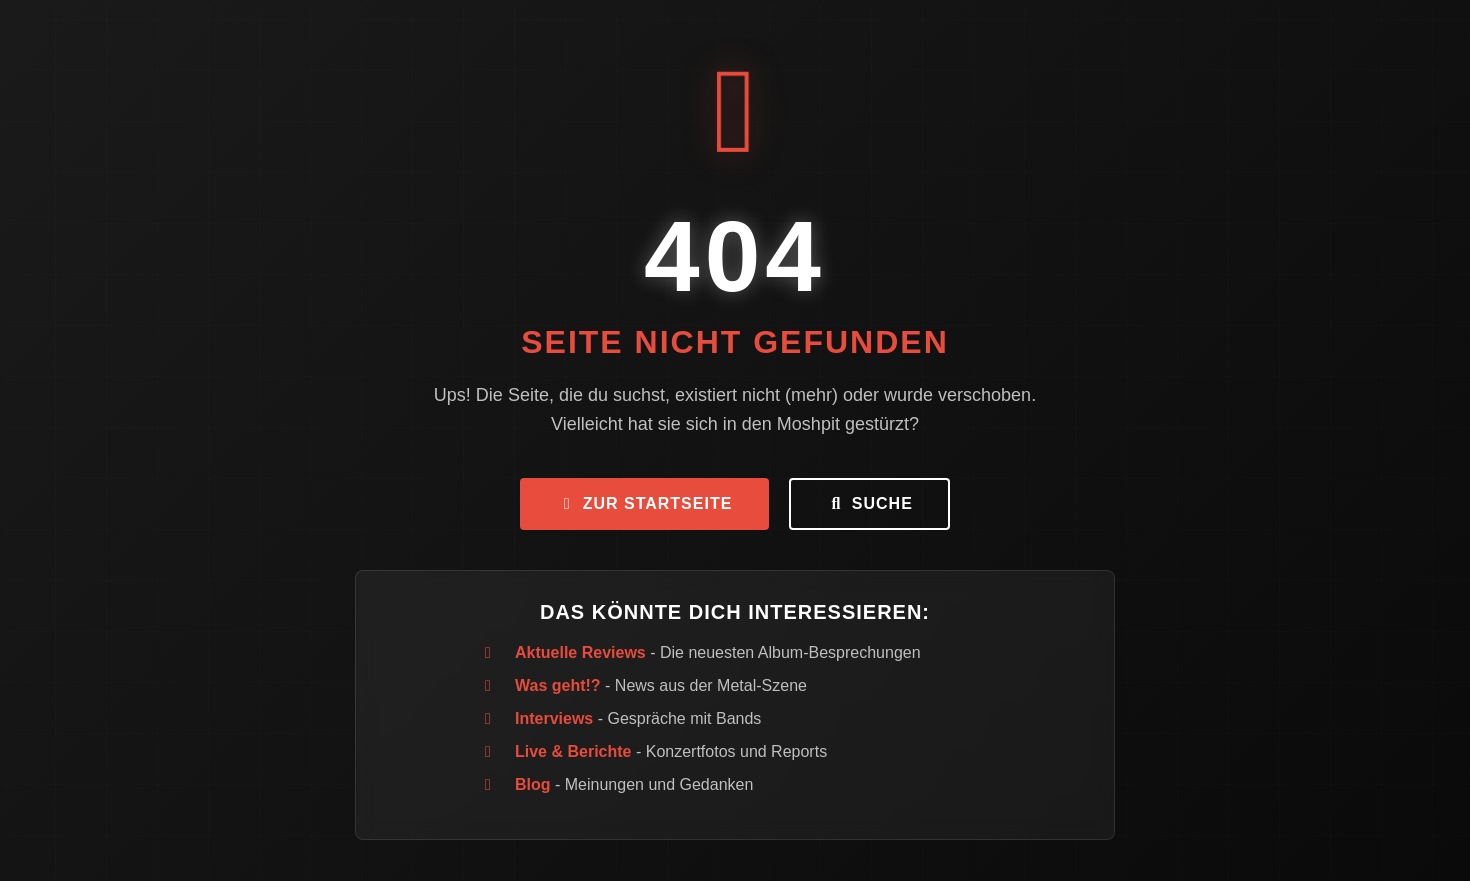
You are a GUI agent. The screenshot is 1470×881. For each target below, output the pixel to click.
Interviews (554, 718)
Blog (533, 784)
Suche (869, 503)
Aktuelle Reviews (580, 652)
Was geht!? (558, 685)
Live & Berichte (573, 751)
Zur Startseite (644, 503)
